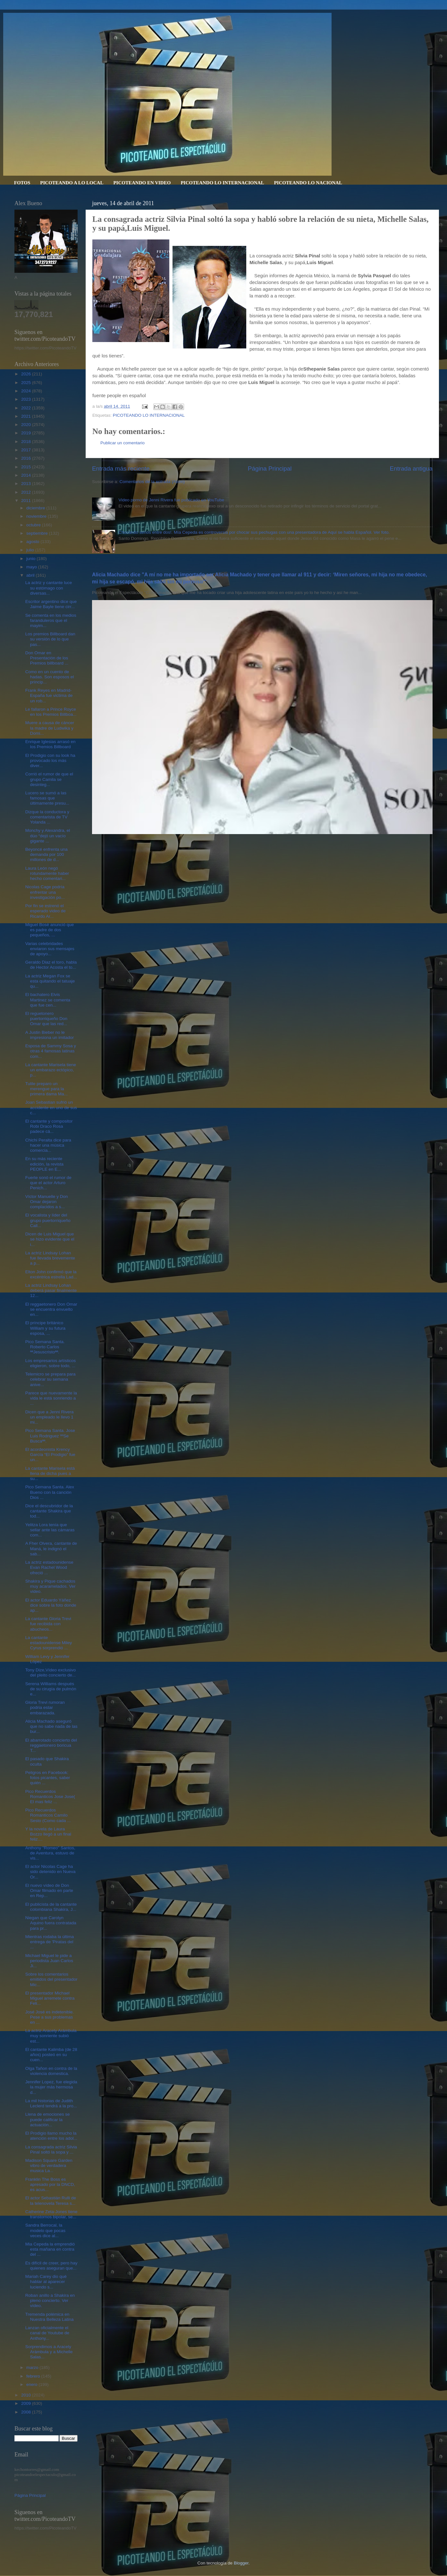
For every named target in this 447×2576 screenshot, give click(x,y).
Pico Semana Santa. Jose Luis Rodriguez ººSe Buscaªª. (50, 1435)
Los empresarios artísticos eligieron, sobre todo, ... (50, 1363)
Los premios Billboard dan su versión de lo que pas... (50, 639)
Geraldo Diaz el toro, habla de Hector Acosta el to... (51, 965)
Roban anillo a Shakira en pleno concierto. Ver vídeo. (50, 2300)
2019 (26, 433)
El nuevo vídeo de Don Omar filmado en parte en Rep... (49, 1890)
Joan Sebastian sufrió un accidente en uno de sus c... (51, 1107)
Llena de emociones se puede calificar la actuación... (47, 2119)
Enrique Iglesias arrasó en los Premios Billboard (50, 744)
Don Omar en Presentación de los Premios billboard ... (46, 657)
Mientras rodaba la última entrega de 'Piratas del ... (49, 1941)
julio (30, 550)
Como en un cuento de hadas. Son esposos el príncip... (49, 676)
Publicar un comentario (122, 442)
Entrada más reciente (121, 468)
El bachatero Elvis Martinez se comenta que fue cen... (47, 999)
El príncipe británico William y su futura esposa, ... (45, 1327)
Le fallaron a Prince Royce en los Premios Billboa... (51, 712)
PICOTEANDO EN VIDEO (142, 182)
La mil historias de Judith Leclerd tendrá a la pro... (51, 2103)
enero (32, 2384)
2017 (26, 449)
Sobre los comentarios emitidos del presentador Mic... (51, 1979)
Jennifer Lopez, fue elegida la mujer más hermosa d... (51, 2087)
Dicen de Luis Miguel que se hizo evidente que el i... (49, 1239)
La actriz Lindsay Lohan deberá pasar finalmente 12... (51, 1290)
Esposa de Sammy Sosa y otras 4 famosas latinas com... (50, 1050)
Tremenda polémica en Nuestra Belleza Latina (49, 2317)
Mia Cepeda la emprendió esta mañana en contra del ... (50, 2249)
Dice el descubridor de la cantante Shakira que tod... (49, 1510)
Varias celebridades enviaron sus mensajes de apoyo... (49, 948)
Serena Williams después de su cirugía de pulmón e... (50, 1688)
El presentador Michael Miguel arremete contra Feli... (50, 1998)
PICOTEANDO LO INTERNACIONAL (222, 182)
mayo (32, 567)
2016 (26, 458)
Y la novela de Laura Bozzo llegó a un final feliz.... (48, 1834)
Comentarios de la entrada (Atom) (152, 481)
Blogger (241, 2563)
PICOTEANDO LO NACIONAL (308, 182)
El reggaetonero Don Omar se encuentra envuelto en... (51, 1309)
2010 (26, 2395)
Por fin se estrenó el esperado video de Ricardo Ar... (45, 910)
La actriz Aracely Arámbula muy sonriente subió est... (51, 2035)
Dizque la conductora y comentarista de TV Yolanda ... (47, 816)
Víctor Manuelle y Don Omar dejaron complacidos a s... (46, 1201)
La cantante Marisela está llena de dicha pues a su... (50, 1473)
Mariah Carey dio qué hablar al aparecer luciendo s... (46, 2281)
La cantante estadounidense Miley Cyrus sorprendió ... (48, 1642)
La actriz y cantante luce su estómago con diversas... (48, 587)
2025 (26, 382)
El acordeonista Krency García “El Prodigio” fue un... (50, 1454)
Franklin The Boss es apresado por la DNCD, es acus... (50, 2184)
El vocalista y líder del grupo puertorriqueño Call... (48, 1220)
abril (31, 575)
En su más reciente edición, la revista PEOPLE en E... (44, 1163)
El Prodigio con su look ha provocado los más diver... (50, 760)
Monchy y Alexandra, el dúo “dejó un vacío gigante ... (47, 835)
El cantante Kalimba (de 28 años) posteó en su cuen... (51, 2054)
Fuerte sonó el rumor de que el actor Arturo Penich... (48, 1182)
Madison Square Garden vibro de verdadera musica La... (48, 2165)
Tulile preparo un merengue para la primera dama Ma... (46, 1088)
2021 (26, 416)
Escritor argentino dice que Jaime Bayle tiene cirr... (51, 604)
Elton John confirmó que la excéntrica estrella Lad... (51, 1274)
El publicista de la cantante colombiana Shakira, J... (51, 1907)
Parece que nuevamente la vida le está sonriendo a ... (51, 1398)
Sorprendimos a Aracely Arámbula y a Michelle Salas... (49, 2351)
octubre (34, 525)
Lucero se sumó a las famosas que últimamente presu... (47, 798)
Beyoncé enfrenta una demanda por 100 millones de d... (46, 854)
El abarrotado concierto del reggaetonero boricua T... (51, 1745)
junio (31, 558)
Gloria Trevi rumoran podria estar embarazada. (45, 1707)
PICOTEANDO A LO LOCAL (71, 182)
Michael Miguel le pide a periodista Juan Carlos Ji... (49, 1960)
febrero (33, 2376)
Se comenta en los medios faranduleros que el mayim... (50, 620)
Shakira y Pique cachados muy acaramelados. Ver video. (50, 1586)
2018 (26, 441)
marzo (32, 2367)
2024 (26, 391)
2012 (26, 492)
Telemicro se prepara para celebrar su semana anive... (50, 1379)
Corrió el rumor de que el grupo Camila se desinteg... (49, 779)
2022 (26, 408)
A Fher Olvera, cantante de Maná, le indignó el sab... (51, 1548)
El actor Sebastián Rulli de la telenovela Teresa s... (50, 2200)
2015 (26, 466)
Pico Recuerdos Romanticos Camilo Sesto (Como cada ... (48, 1815)
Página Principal (270, 468)
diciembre (36, 508)
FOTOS (22, 182)
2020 (26, 424)
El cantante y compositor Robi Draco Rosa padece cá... (49, 1126)
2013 (26, 483)
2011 (26, 500)
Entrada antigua (411, 468)
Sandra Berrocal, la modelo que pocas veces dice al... (45, 2230)
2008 (26, 2412)
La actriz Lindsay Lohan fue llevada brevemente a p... (50, 1258)
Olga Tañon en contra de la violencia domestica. (51, 2071)
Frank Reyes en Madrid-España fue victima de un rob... (49, 695)
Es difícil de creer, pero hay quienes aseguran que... (51, 2266)
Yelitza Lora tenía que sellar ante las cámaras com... (50, 1529)
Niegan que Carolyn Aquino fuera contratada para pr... (50, 1922)
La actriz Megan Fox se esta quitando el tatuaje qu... (50, 981)
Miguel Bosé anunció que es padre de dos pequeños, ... (49, 929)
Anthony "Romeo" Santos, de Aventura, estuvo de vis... (50, 1853)
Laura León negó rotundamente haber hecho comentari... (47, 873)
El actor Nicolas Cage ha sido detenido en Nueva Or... (50, 1871)
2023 (26, 399)
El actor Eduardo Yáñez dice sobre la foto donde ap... (50, 1605)
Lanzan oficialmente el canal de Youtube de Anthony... (47, 2332)
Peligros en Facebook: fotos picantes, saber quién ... (47, 1777)
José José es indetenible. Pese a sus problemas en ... (49, 2017)
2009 (26, 2403)
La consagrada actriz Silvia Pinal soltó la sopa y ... (51, 2149)
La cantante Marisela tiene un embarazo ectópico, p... (50, 1069)
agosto (33, 541)
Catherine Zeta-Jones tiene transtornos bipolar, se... (51, 2214)
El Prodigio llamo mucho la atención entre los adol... (51, 2136)
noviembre (37, 516)
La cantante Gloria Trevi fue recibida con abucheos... (48, 1623)
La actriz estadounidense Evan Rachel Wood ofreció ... (49, 1567)
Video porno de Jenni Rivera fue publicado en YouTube (171, 500)
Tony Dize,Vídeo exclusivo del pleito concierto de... (50, 1672)
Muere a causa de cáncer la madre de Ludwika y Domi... (49, 727)
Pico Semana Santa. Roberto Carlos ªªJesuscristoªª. (45, 1346)
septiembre (37, 533)
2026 (26, 374)
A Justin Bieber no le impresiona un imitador (49, 1035)
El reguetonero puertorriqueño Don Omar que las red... (46, 1018)
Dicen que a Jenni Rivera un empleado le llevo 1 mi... (49, 1417)
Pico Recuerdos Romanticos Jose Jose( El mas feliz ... (50, 1796)
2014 (26, 475)
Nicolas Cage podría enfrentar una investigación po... (45, 891)
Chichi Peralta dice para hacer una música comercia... (48, 1145)
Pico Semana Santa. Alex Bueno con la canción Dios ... (49, 1492)
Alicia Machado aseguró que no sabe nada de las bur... (51, 1726)
